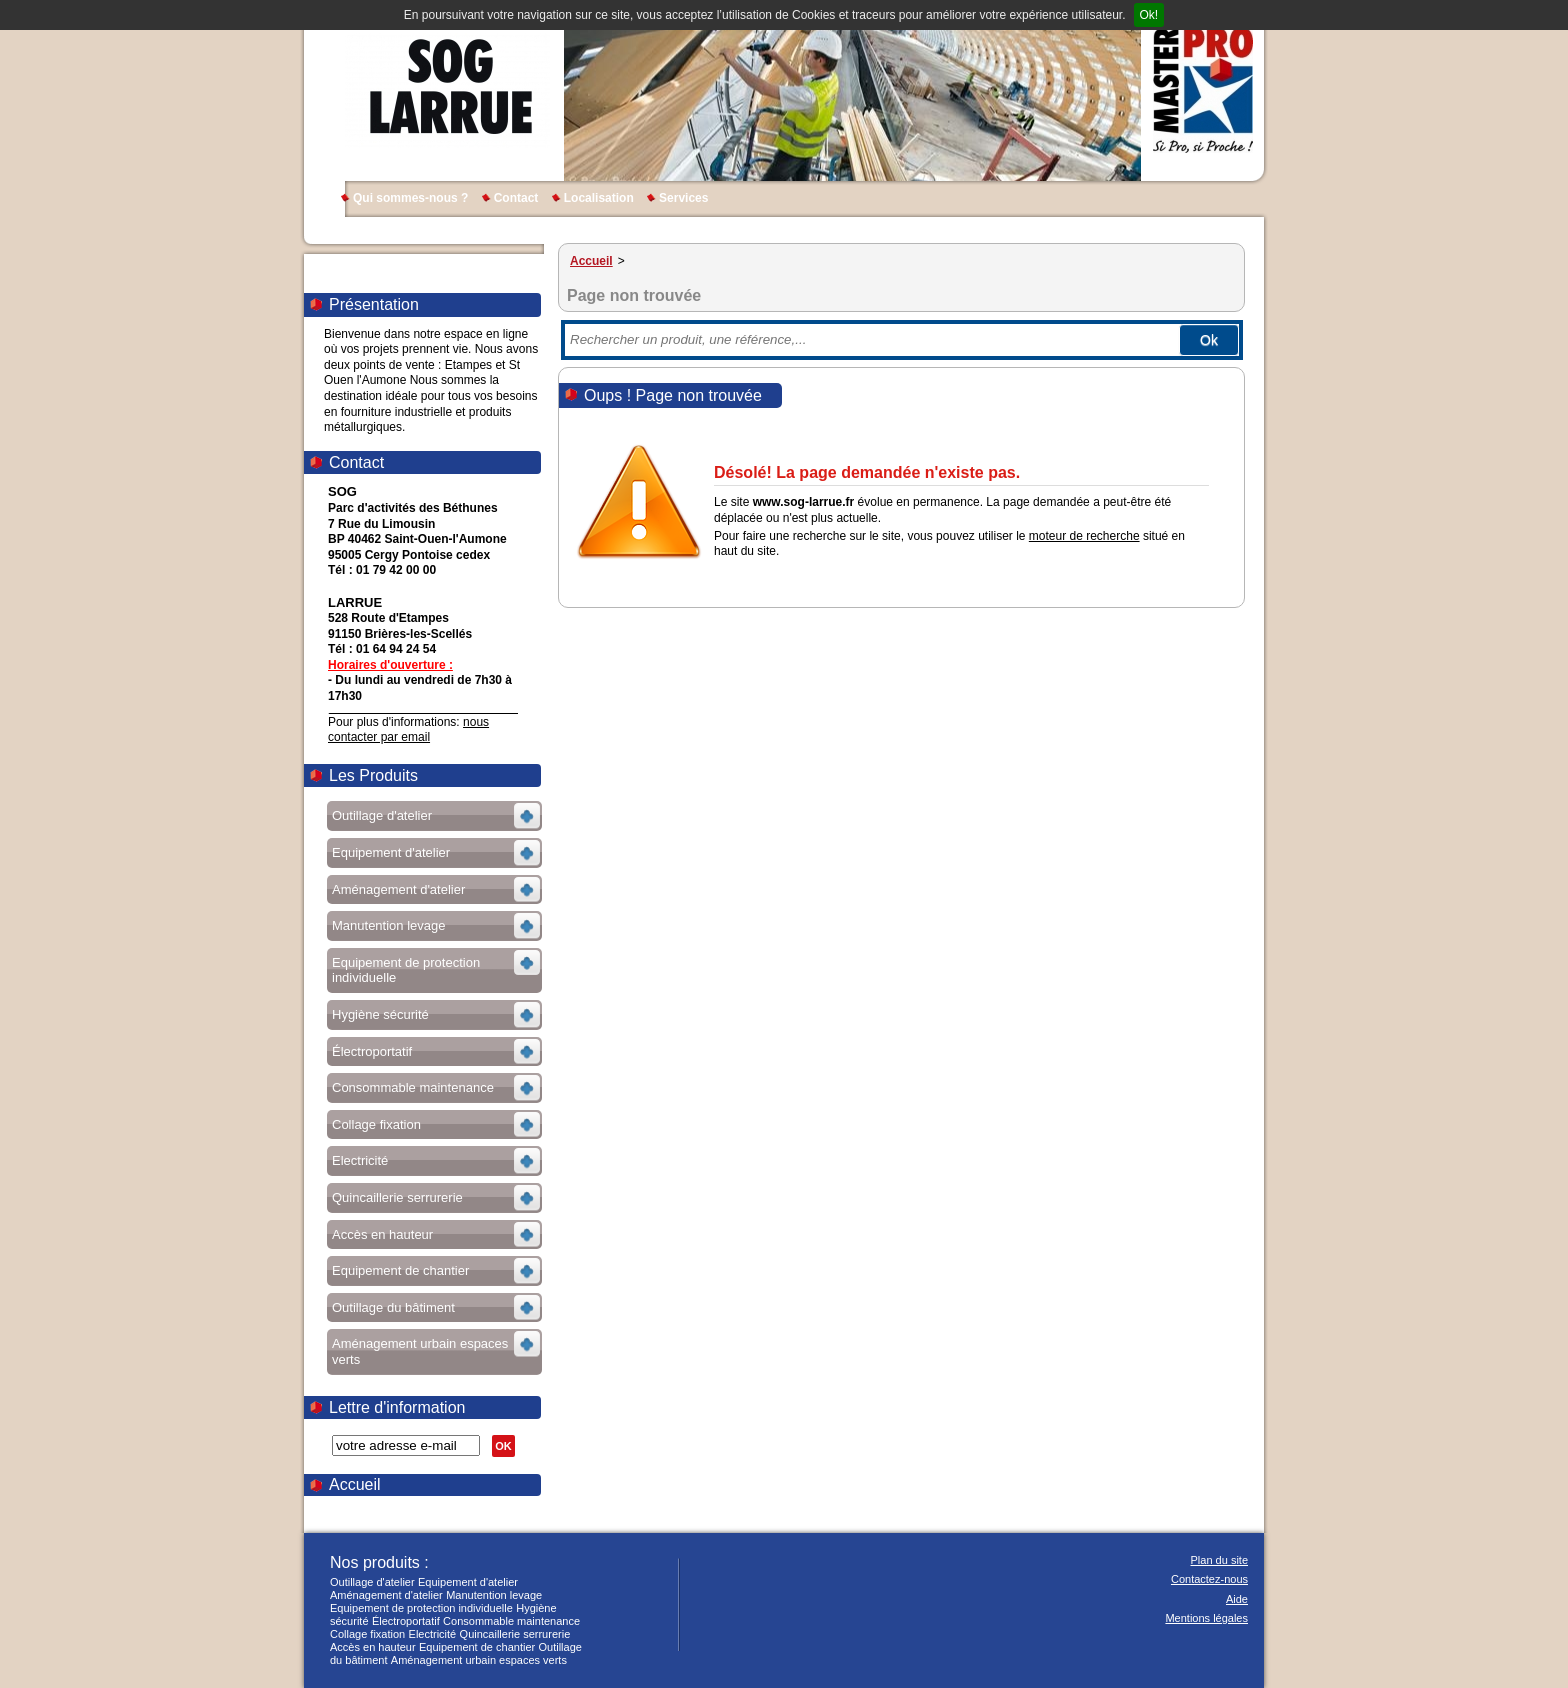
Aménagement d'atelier (386, 1595)
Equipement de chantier (477, 1647)
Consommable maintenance (511, 1621)
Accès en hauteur (373, 1647)
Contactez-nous (1209, 1579)
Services (683, 198)
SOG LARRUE (447, 90)
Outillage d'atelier (372, 1582)
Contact (516, 198)
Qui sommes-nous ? (410, 198)
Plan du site (1219, 1560)
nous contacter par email (408, 730)
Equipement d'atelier (468, 1582)
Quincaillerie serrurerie (515, 1634)
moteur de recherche (1084, 536)
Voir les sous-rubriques (432, 818)
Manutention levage (494, 1595)
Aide (1237, 1599)
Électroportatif (406, 1621)
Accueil (355, 1484)
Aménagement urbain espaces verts (479, 1660)
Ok (1209, 340)
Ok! (1149, 15)
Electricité (433, 1634)
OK (503, 1446)
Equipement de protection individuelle (421, 1608)
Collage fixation (367, 1634)
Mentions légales (1206, 1618)
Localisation (599, 198)
